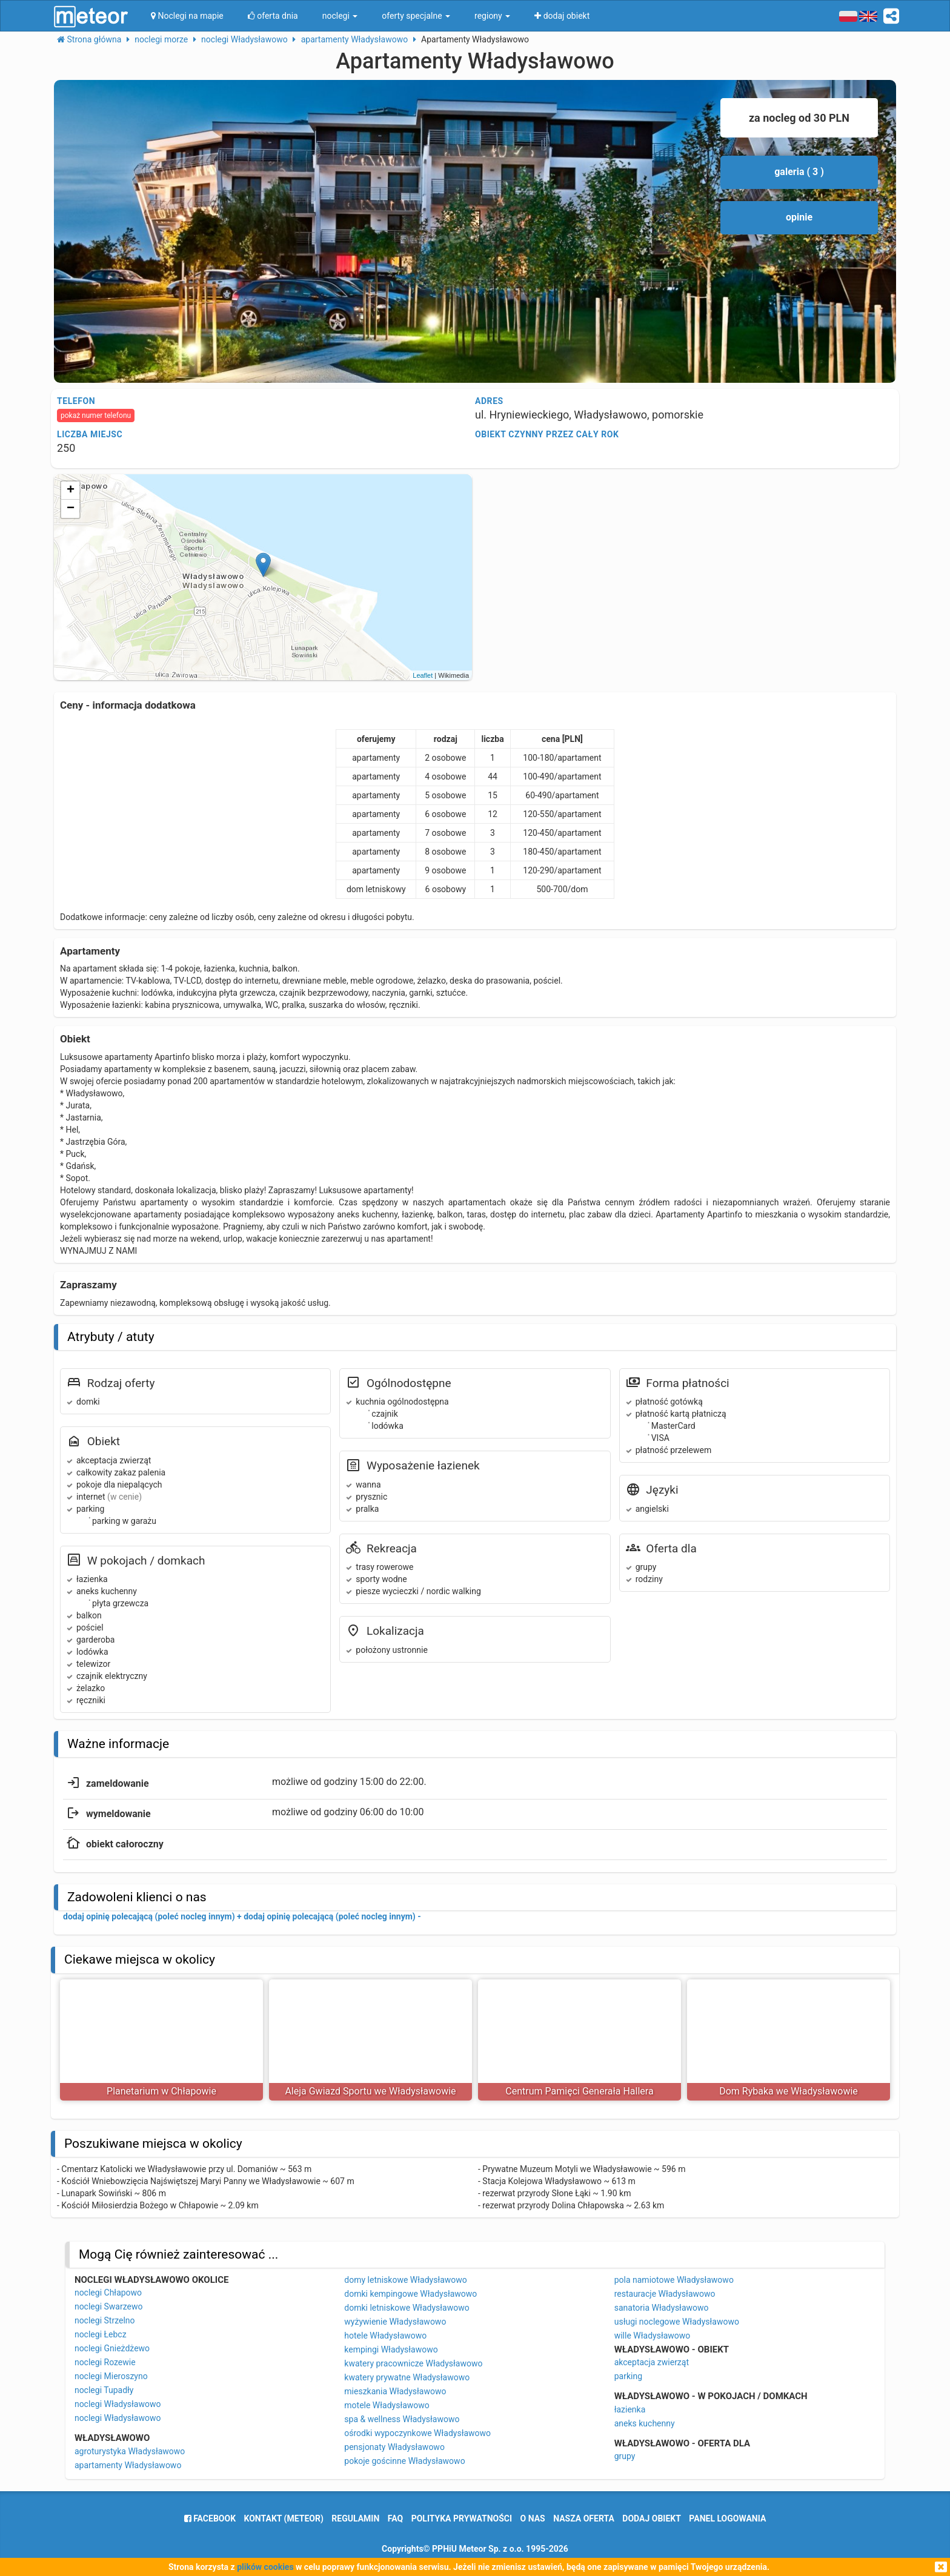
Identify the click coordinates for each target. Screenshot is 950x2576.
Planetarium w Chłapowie (161, 2091)
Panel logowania (727, 2518)
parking (628, 2376)
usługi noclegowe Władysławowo (676, 2321)
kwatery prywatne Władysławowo (407, 2377)
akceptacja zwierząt (651, 2362)
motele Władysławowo (387, 2405)
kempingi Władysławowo (390, 2349)
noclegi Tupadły (104, 2390)
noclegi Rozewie (105, 2362)
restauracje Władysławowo (665, 2294)
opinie (799, 217)
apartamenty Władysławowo (128, 2465)
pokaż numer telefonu (96, 415)
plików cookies (265, 2567)
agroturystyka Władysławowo (130, 2451)
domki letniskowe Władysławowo (406, 2308)
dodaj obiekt (651, 2518)
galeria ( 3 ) (799, 171)
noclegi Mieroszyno (111, 2376)
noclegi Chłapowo (108, 2292)
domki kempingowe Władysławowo (410, 2294)
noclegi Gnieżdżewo (112, 2348)
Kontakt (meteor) (284, 2518)
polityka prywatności (461, 2518)
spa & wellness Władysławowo (401, 2419)
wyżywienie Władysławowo (395, 2321)
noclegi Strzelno (105, 2320)
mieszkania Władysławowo (395, 2391)
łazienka (630, 2409)
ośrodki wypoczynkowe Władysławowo (417, 2433)
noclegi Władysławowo (118, 2404)
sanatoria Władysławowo (661, 2308)
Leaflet (423, 675)
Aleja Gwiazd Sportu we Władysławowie (370, 2091)
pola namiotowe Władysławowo (674, 2280)
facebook (210, 2518)
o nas (532, 2518)
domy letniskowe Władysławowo (405, 2280)
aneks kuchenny (644, 2423)
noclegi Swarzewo (109, 2306)
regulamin (355, 2518)
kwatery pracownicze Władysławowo (413, 2363)
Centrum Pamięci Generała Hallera (579, 2091)
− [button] (71, 509)
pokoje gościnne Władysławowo (404, 2461)
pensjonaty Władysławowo (394, 2447)
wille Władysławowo (652, 2335)
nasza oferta (583, 2518)
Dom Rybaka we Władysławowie (788, 2091)
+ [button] (71, 491)
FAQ (395, 2518)
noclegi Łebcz (101, 2334)
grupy (625, 2456)
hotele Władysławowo (385, 2335)
